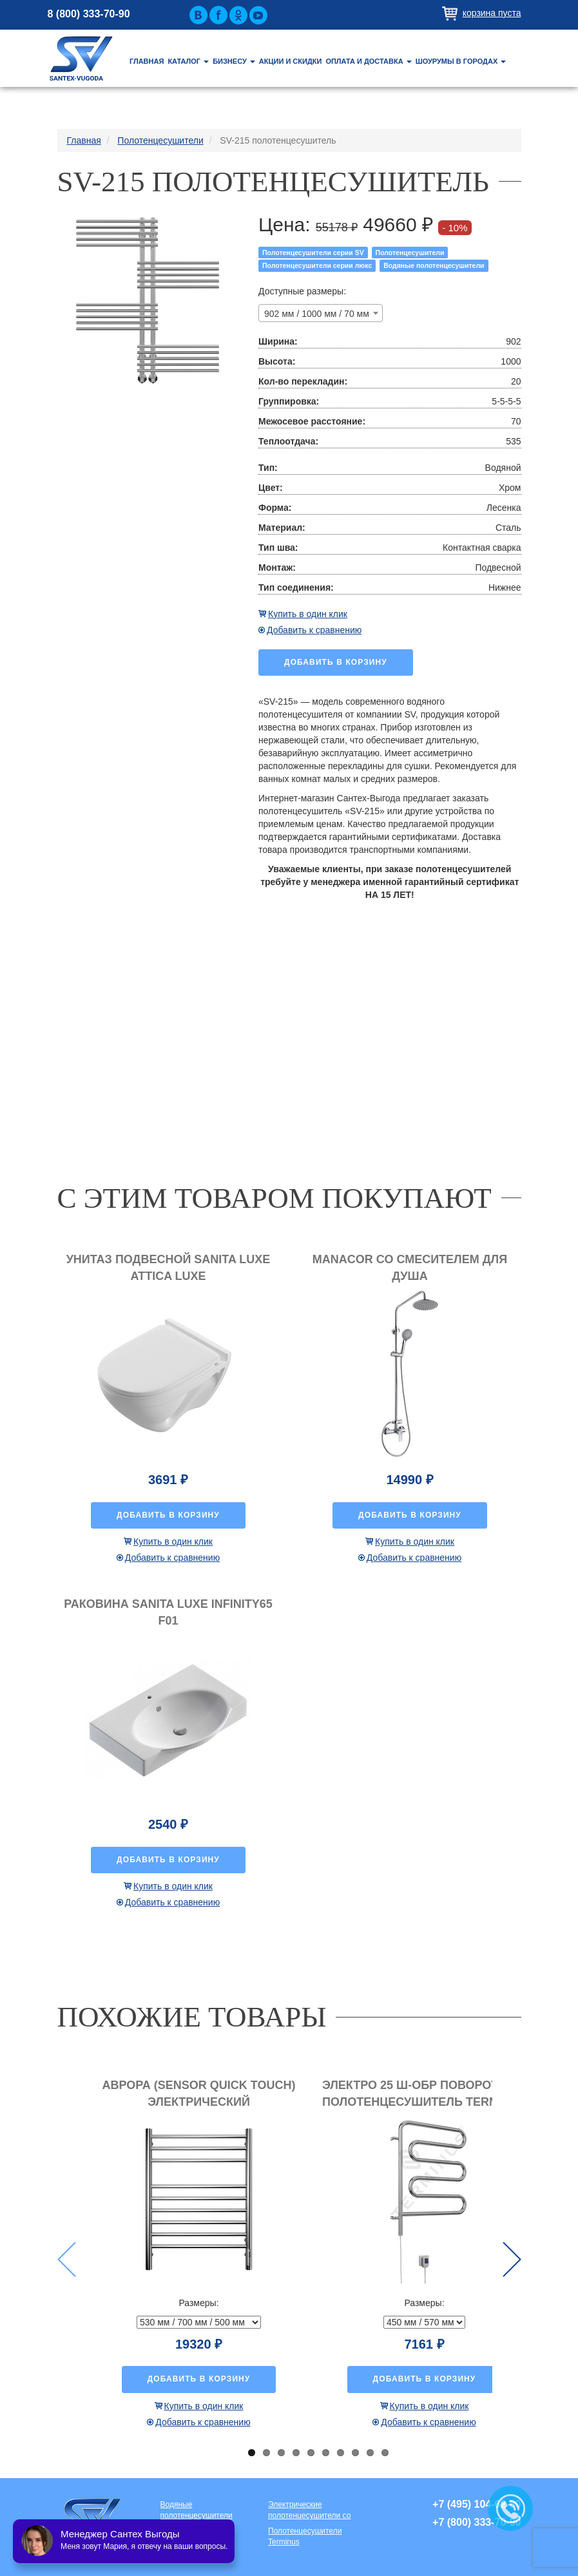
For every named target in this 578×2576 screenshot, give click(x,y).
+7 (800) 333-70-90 (476, 2522)
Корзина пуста (492, 13)
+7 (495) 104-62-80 (476, 2504)
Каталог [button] (188, 61)
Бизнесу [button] (234, 61)
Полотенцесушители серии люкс (317, 265)
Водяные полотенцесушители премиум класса (196, 2510)
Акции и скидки (290, 61)
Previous (66, 2259)
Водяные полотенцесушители (433, 265)
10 (385, 2452)
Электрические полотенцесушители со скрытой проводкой (309, 2510)
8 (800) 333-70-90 (89, 13)
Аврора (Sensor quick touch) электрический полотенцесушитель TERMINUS (199, 2101)
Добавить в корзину (335, 662)
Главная (147, 61)
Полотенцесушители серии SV (313, 252)
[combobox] (320, 313)
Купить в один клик (307, 614)
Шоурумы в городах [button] (461, 61)
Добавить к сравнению (314, 630)
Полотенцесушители (410, 252)
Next (512, 2259)
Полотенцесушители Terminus (305, 2536)
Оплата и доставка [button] (368, 61)
